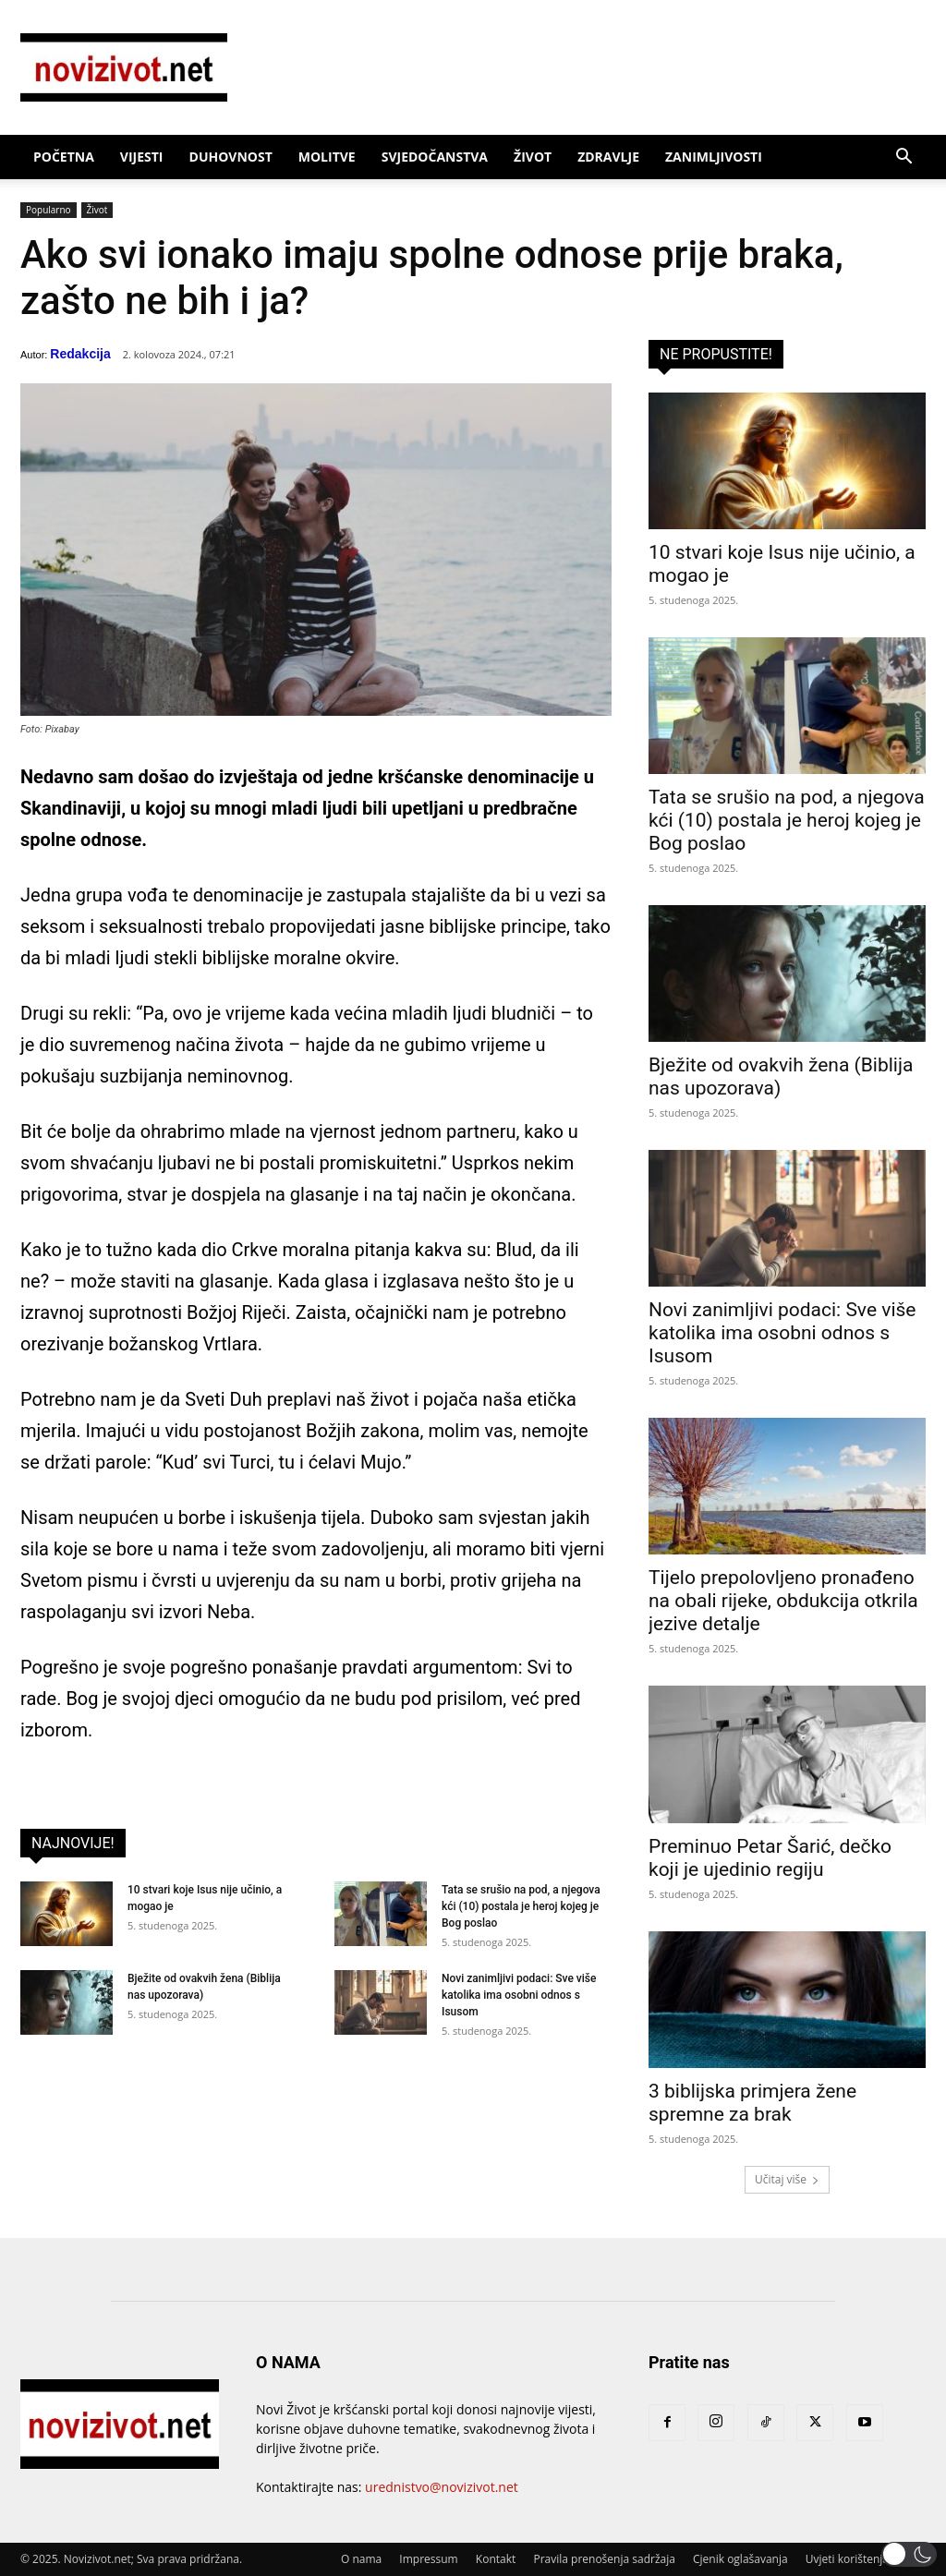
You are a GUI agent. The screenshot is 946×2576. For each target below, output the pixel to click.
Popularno (48, 210)
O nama (361, 2559)
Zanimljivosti (713, 156)
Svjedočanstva (435, 156)
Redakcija (80, 353)
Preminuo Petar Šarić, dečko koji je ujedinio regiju (770, 1858)
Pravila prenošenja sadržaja (603, 2559)
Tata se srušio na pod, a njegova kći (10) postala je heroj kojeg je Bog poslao (521, 1906)
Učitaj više (787, 2179)
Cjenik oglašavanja (740, 2559)
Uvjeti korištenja (847, 2559)
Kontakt (495, 2559)
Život (533, 156)
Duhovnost (231, 156)
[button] (903, 158)
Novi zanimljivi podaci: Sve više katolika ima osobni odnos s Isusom (519, 1995)
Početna (63, 156)
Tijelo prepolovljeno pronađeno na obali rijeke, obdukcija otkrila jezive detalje (783, 1600)
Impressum (428, 2559)
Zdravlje (608, 156)
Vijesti (142, 156)
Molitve (327, 156)
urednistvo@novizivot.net (441, 2487)
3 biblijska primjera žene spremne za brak (752, 2102)
